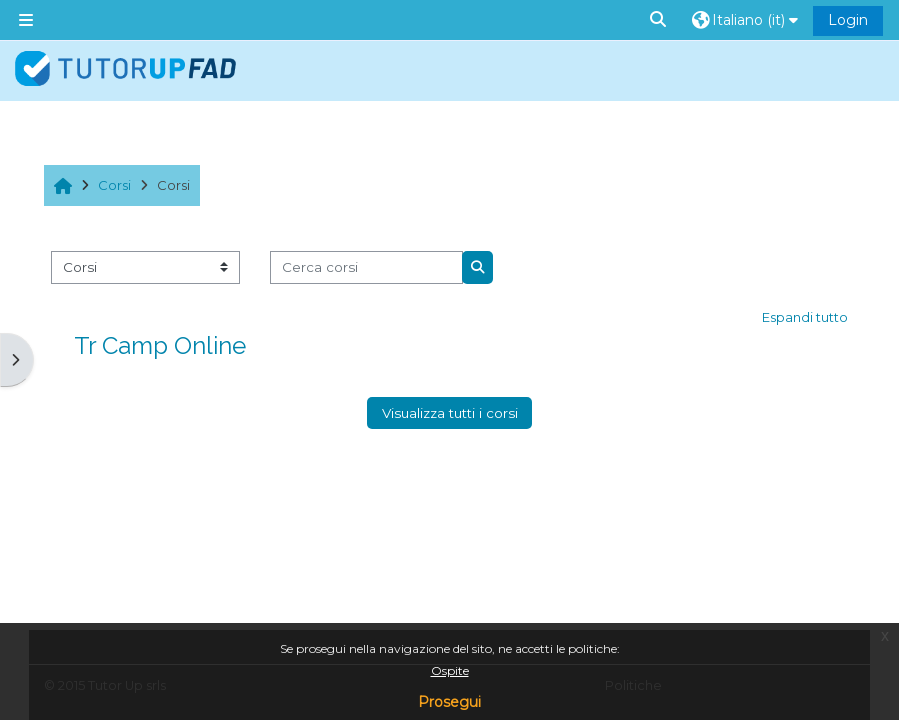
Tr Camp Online (160, 345)
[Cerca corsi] (366, 267)
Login (848, 20)
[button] (659, 20)
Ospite (450, 670)
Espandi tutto (805, 317)
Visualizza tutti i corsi (450, 413)
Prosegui (449, 702)
